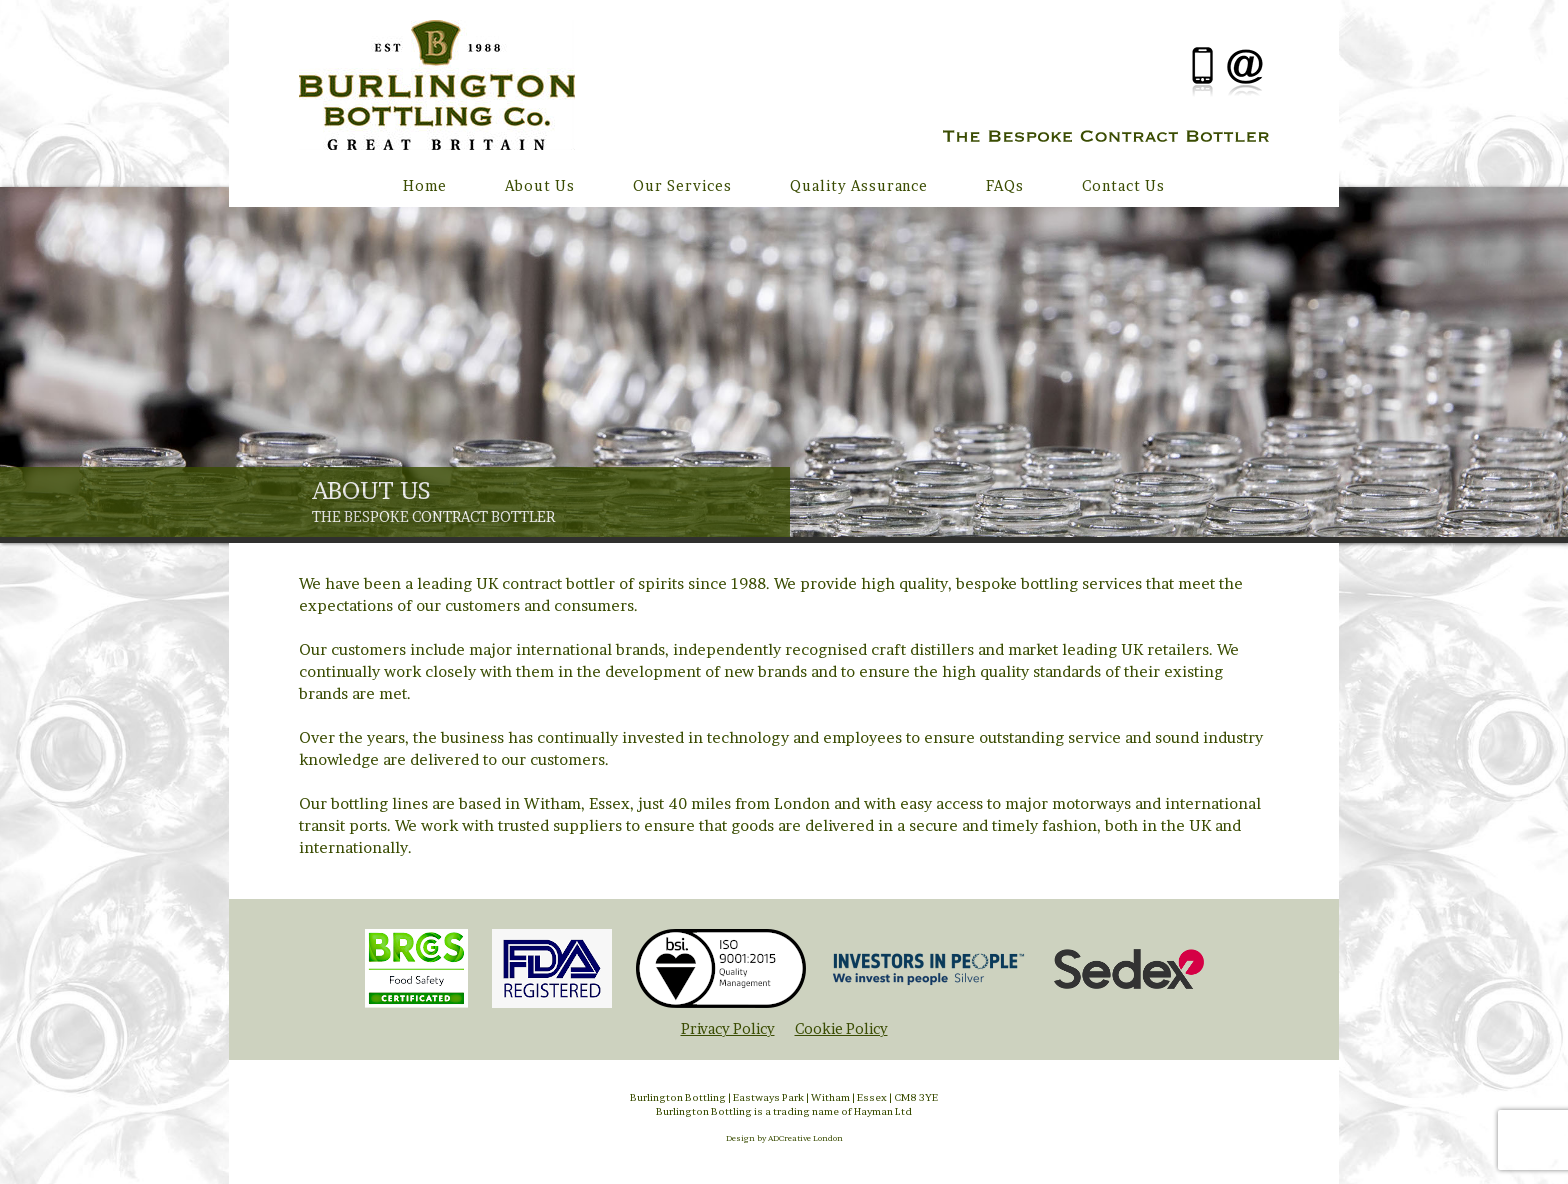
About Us (540, 185)
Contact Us (1123, 185)
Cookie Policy (841, 1028)
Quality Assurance (859, 185)
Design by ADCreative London (784, 1138)
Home (425, 185)
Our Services (682, 185)
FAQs (1005, 185)
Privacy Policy (728, 1028)
